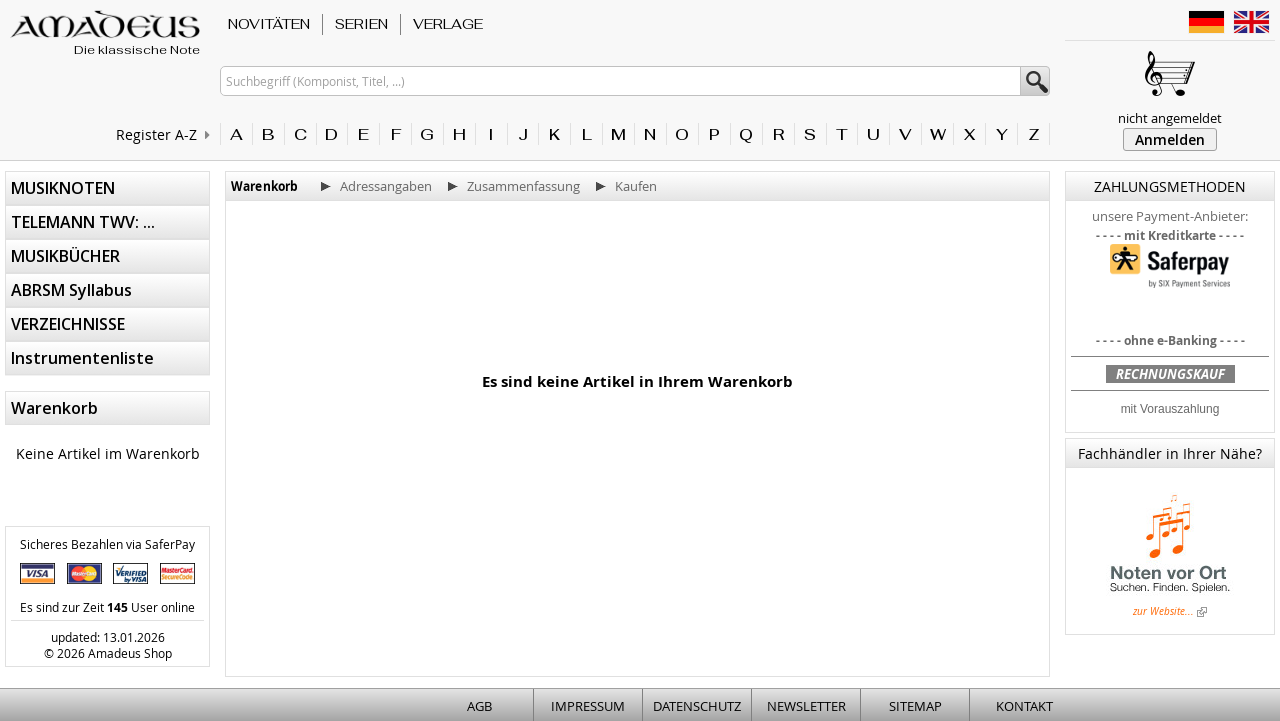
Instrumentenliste (82, 358)
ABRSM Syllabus (71, 290)
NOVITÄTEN (269, 24)
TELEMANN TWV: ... (83, 222)
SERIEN (361, 24)
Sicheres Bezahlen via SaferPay (107, 544)
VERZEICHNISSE (68, 324)
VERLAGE (448, 24)
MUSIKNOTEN (63, 188)
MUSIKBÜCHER (65, 256)
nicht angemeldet (1170, 118)
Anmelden (1170, 139)
